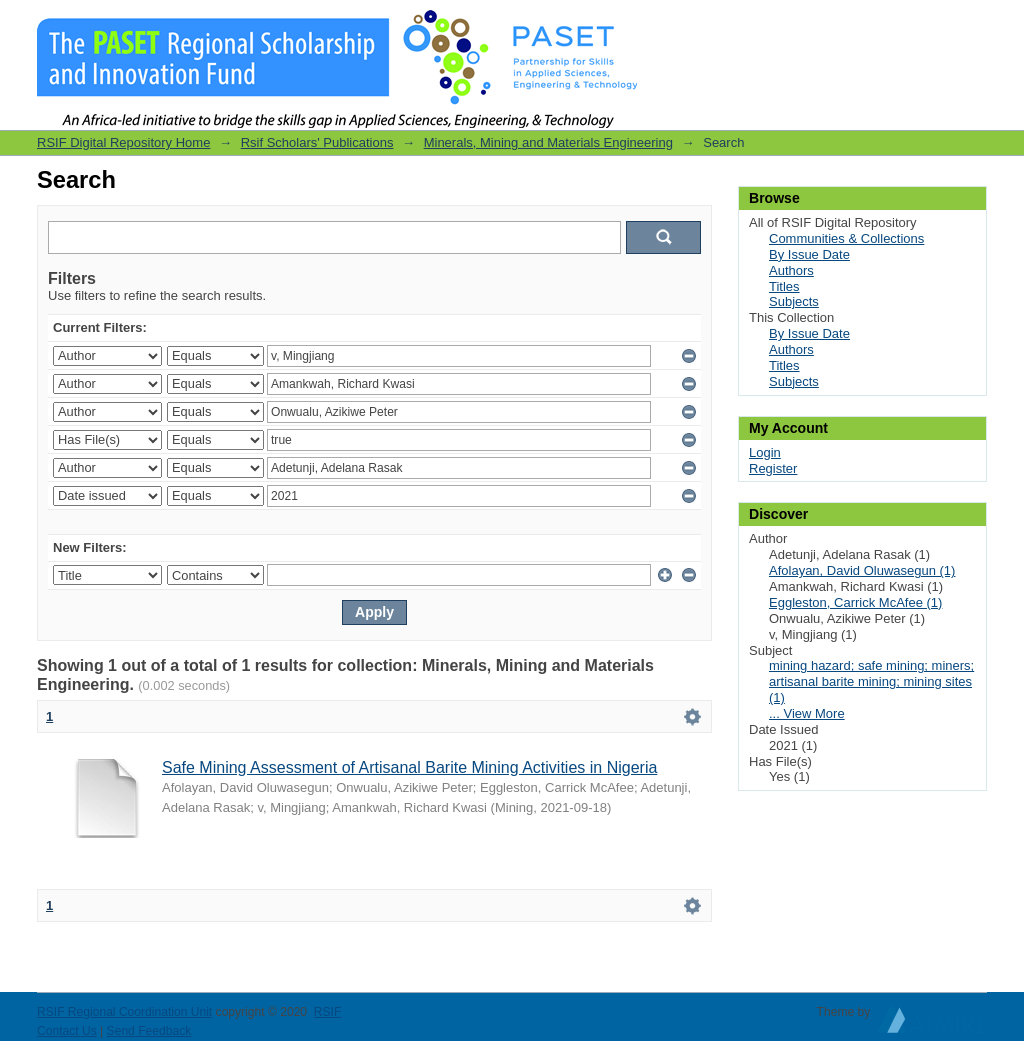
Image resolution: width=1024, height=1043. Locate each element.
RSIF (328, 1012)
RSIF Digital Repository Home (123, 142)
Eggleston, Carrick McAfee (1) (855, 602)
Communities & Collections (846, 238)
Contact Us (67, 1031)
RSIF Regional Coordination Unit (124, 1012)
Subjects (794, 301)
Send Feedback (149, 1031)
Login (971, 24)
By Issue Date (809, 254)
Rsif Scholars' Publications (317, 142)
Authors (791, 270)
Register (773, 468)
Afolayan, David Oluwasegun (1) (862, 570)
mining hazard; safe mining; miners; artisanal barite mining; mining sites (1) (871, 681)
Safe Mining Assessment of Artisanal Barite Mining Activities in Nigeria (409, 767)
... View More (807, 713)
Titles (784, 286)
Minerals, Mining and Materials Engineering (548, 142)
